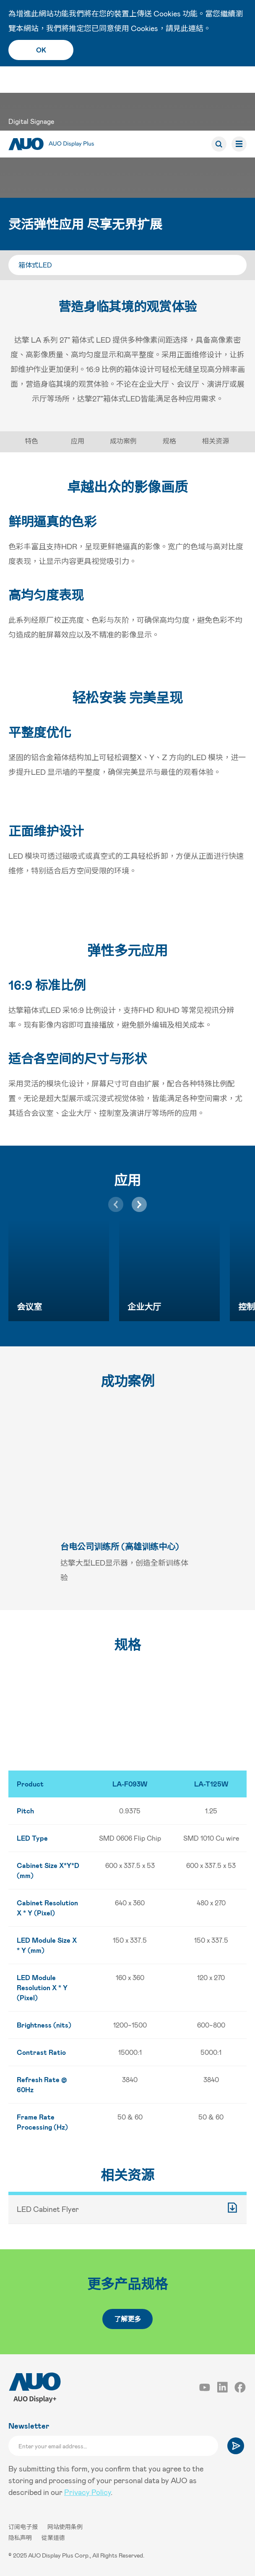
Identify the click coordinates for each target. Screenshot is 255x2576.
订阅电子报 (23, 2526)
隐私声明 (20, 2537)
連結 (195, 28)
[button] (139, 1204)
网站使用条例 (65, 2526)
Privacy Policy (87, 2492)
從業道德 (53, 2537)
